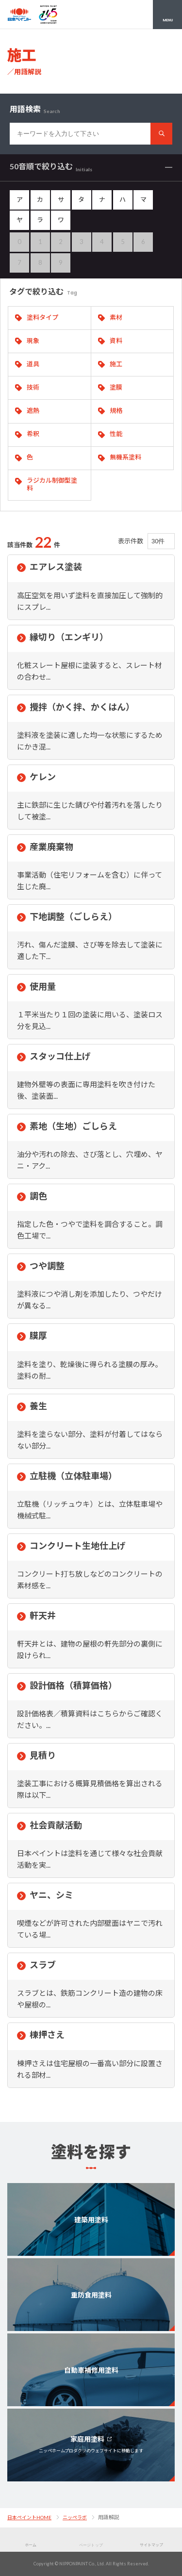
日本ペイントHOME (29, 2517)
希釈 (33, 434)
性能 (116, 434)
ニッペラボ (75, 2517)
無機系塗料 (125, 457)
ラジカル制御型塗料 (52, 484)
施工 (116, 364)
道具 (33, 364)
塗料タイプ (42, 317)
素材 (116, 317)
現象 (33, 340)
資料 (116, 340)
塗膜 (116, 387)
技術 (33, 387)
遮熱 (33, 410)
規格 (116, 410)
